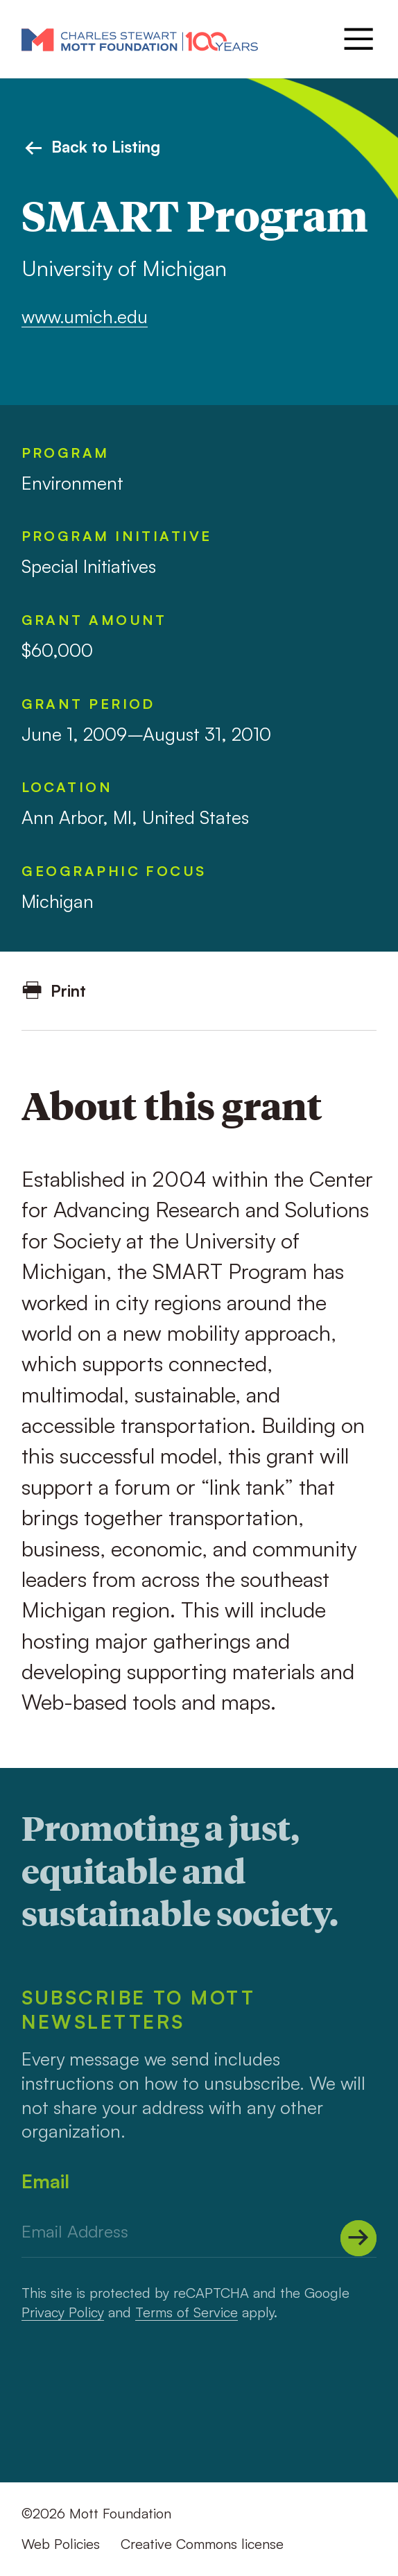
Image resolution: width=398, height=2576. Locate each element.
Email (45, 2181)
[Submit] (358, 2238)
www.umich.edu (84, 316)
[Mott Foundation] (139, 39)
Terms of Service (186, 2312)
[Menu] (356, 39)
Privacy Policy (62, 2312)
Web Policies (60, 2543)
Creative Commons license (202, 2543)
